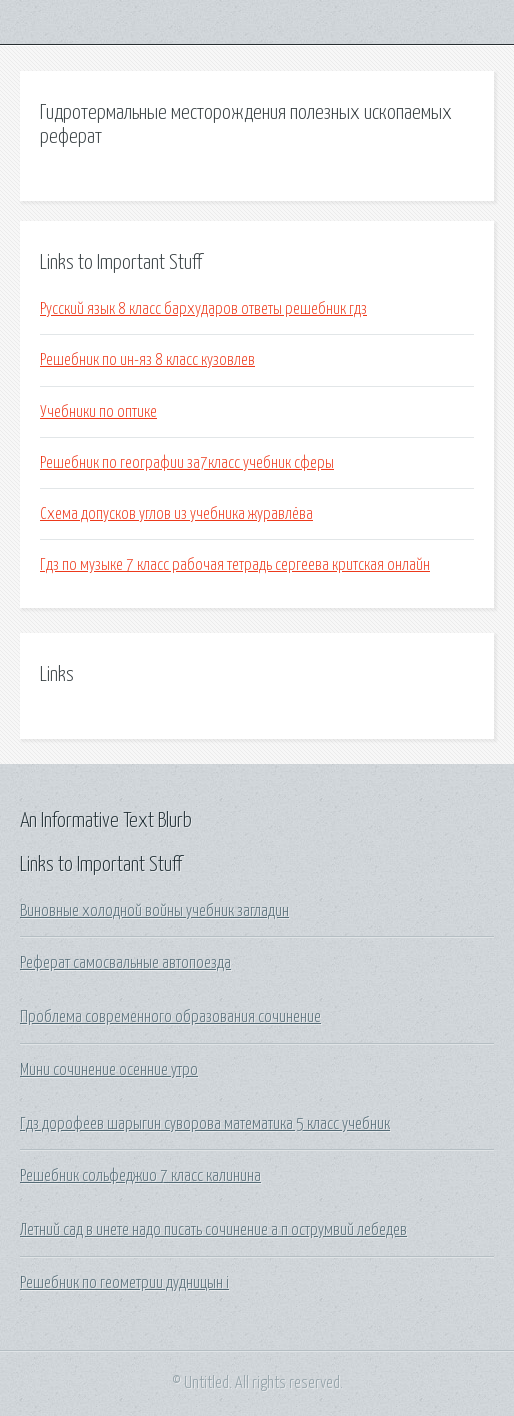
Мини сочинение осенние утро (109, 1070)
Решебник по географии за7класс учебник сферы (187, 463)
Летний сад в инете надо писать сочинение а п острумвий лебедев (213, 1230)
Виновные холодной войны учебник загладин (154, 911)
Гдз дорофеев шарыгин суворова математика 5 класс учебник (205, 1124)
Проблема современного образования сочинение (170, 1017)
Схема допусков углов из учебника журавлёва (176, 514)
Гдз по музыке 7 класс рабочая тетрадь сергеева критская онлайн (235, 565)
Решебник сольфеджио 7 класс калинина (140, 1176)
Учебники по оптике (98, 412)
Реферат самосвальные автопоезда (125, 963)
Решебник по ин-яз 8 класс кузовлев (147, 360)
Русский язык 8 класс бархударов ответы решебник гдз (203, 309)
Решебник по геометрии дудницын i (124, 1283)
